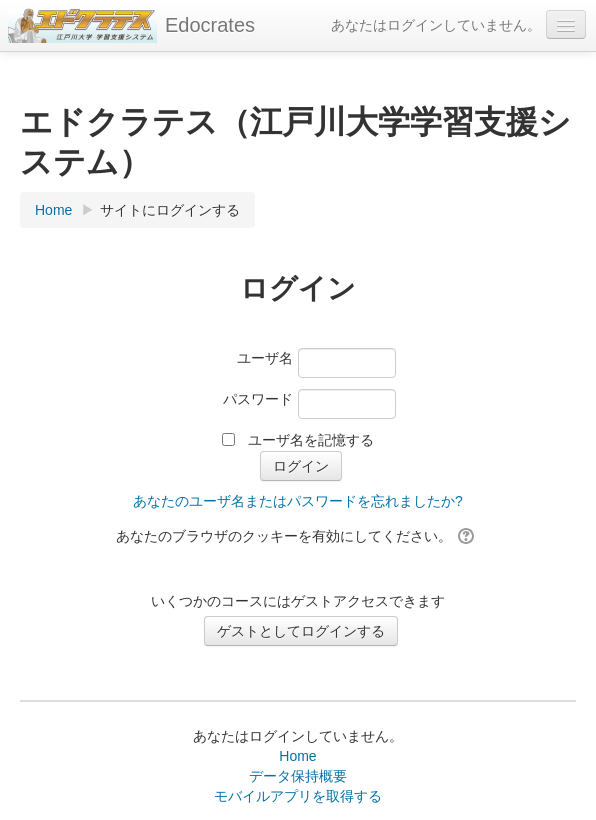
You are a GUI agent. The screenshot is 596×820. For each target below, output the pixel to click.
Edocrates (210, 25)
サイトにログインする (170, 210)
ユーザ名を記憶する (311, 440)
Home (297, 756)
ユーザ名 (265, 358)
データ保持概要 (298, 776)
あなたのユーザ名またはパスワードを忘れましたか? (298, 501)
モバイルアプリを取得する (298, 796)
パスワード (258, 399)
